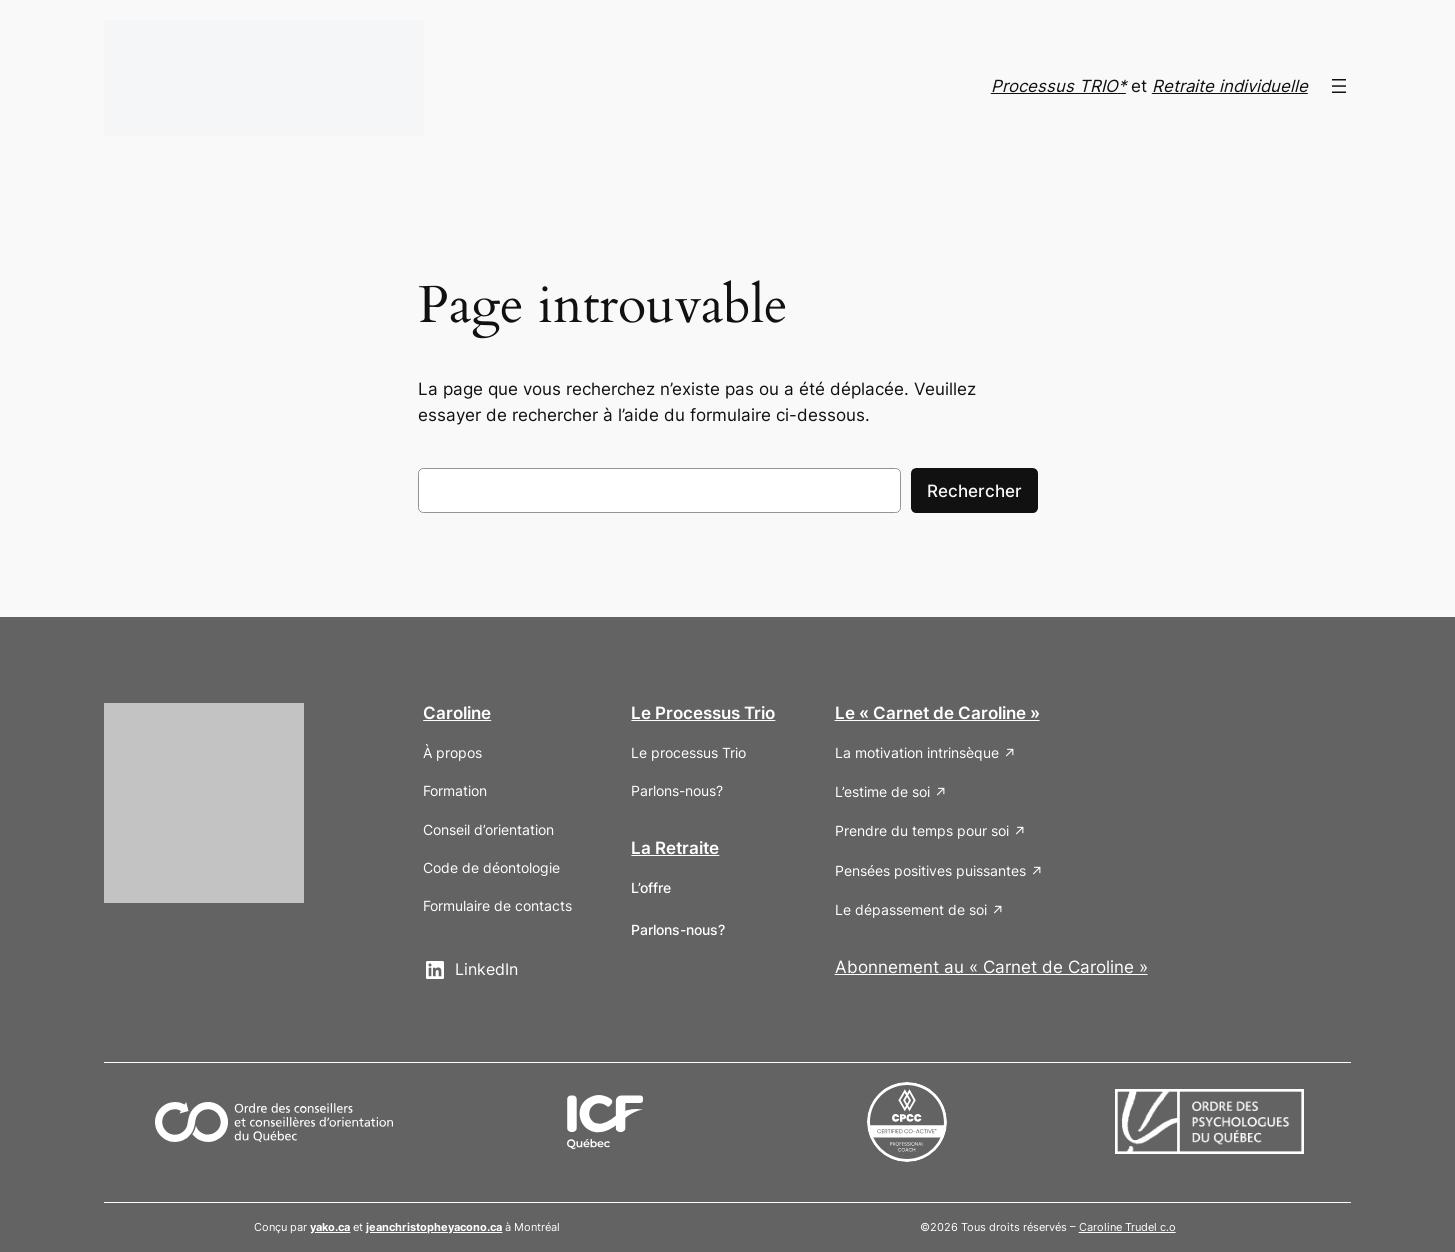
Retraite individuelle (1230, 86)
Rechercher (974, 491)
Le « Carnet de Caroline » (937, 713)
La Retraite (675, 848)
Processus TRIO (1054, 86)
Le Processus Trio (703, 713)
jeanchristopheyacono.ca (434, 1227)
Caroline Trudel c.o (1127, 1227)
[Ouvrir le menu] (1339, 86)
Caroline (457, 713)
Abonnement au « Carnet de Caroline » (991, 967)
